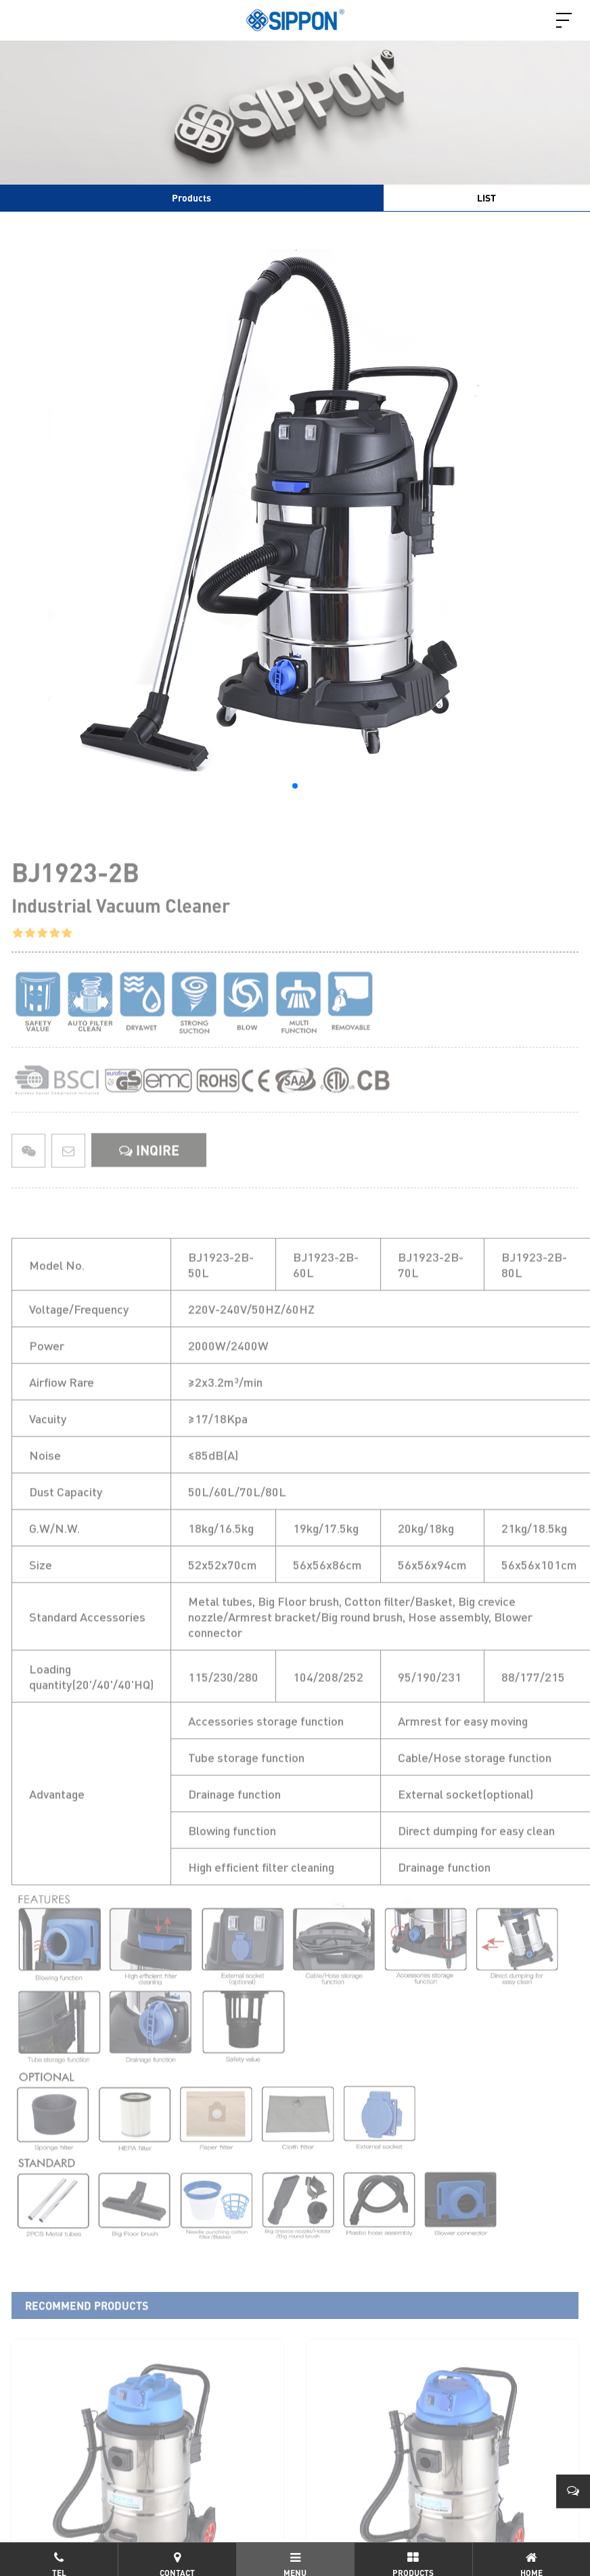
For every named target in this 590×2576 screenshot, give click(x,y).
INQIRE (149, 1181)
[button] (295, 786)
